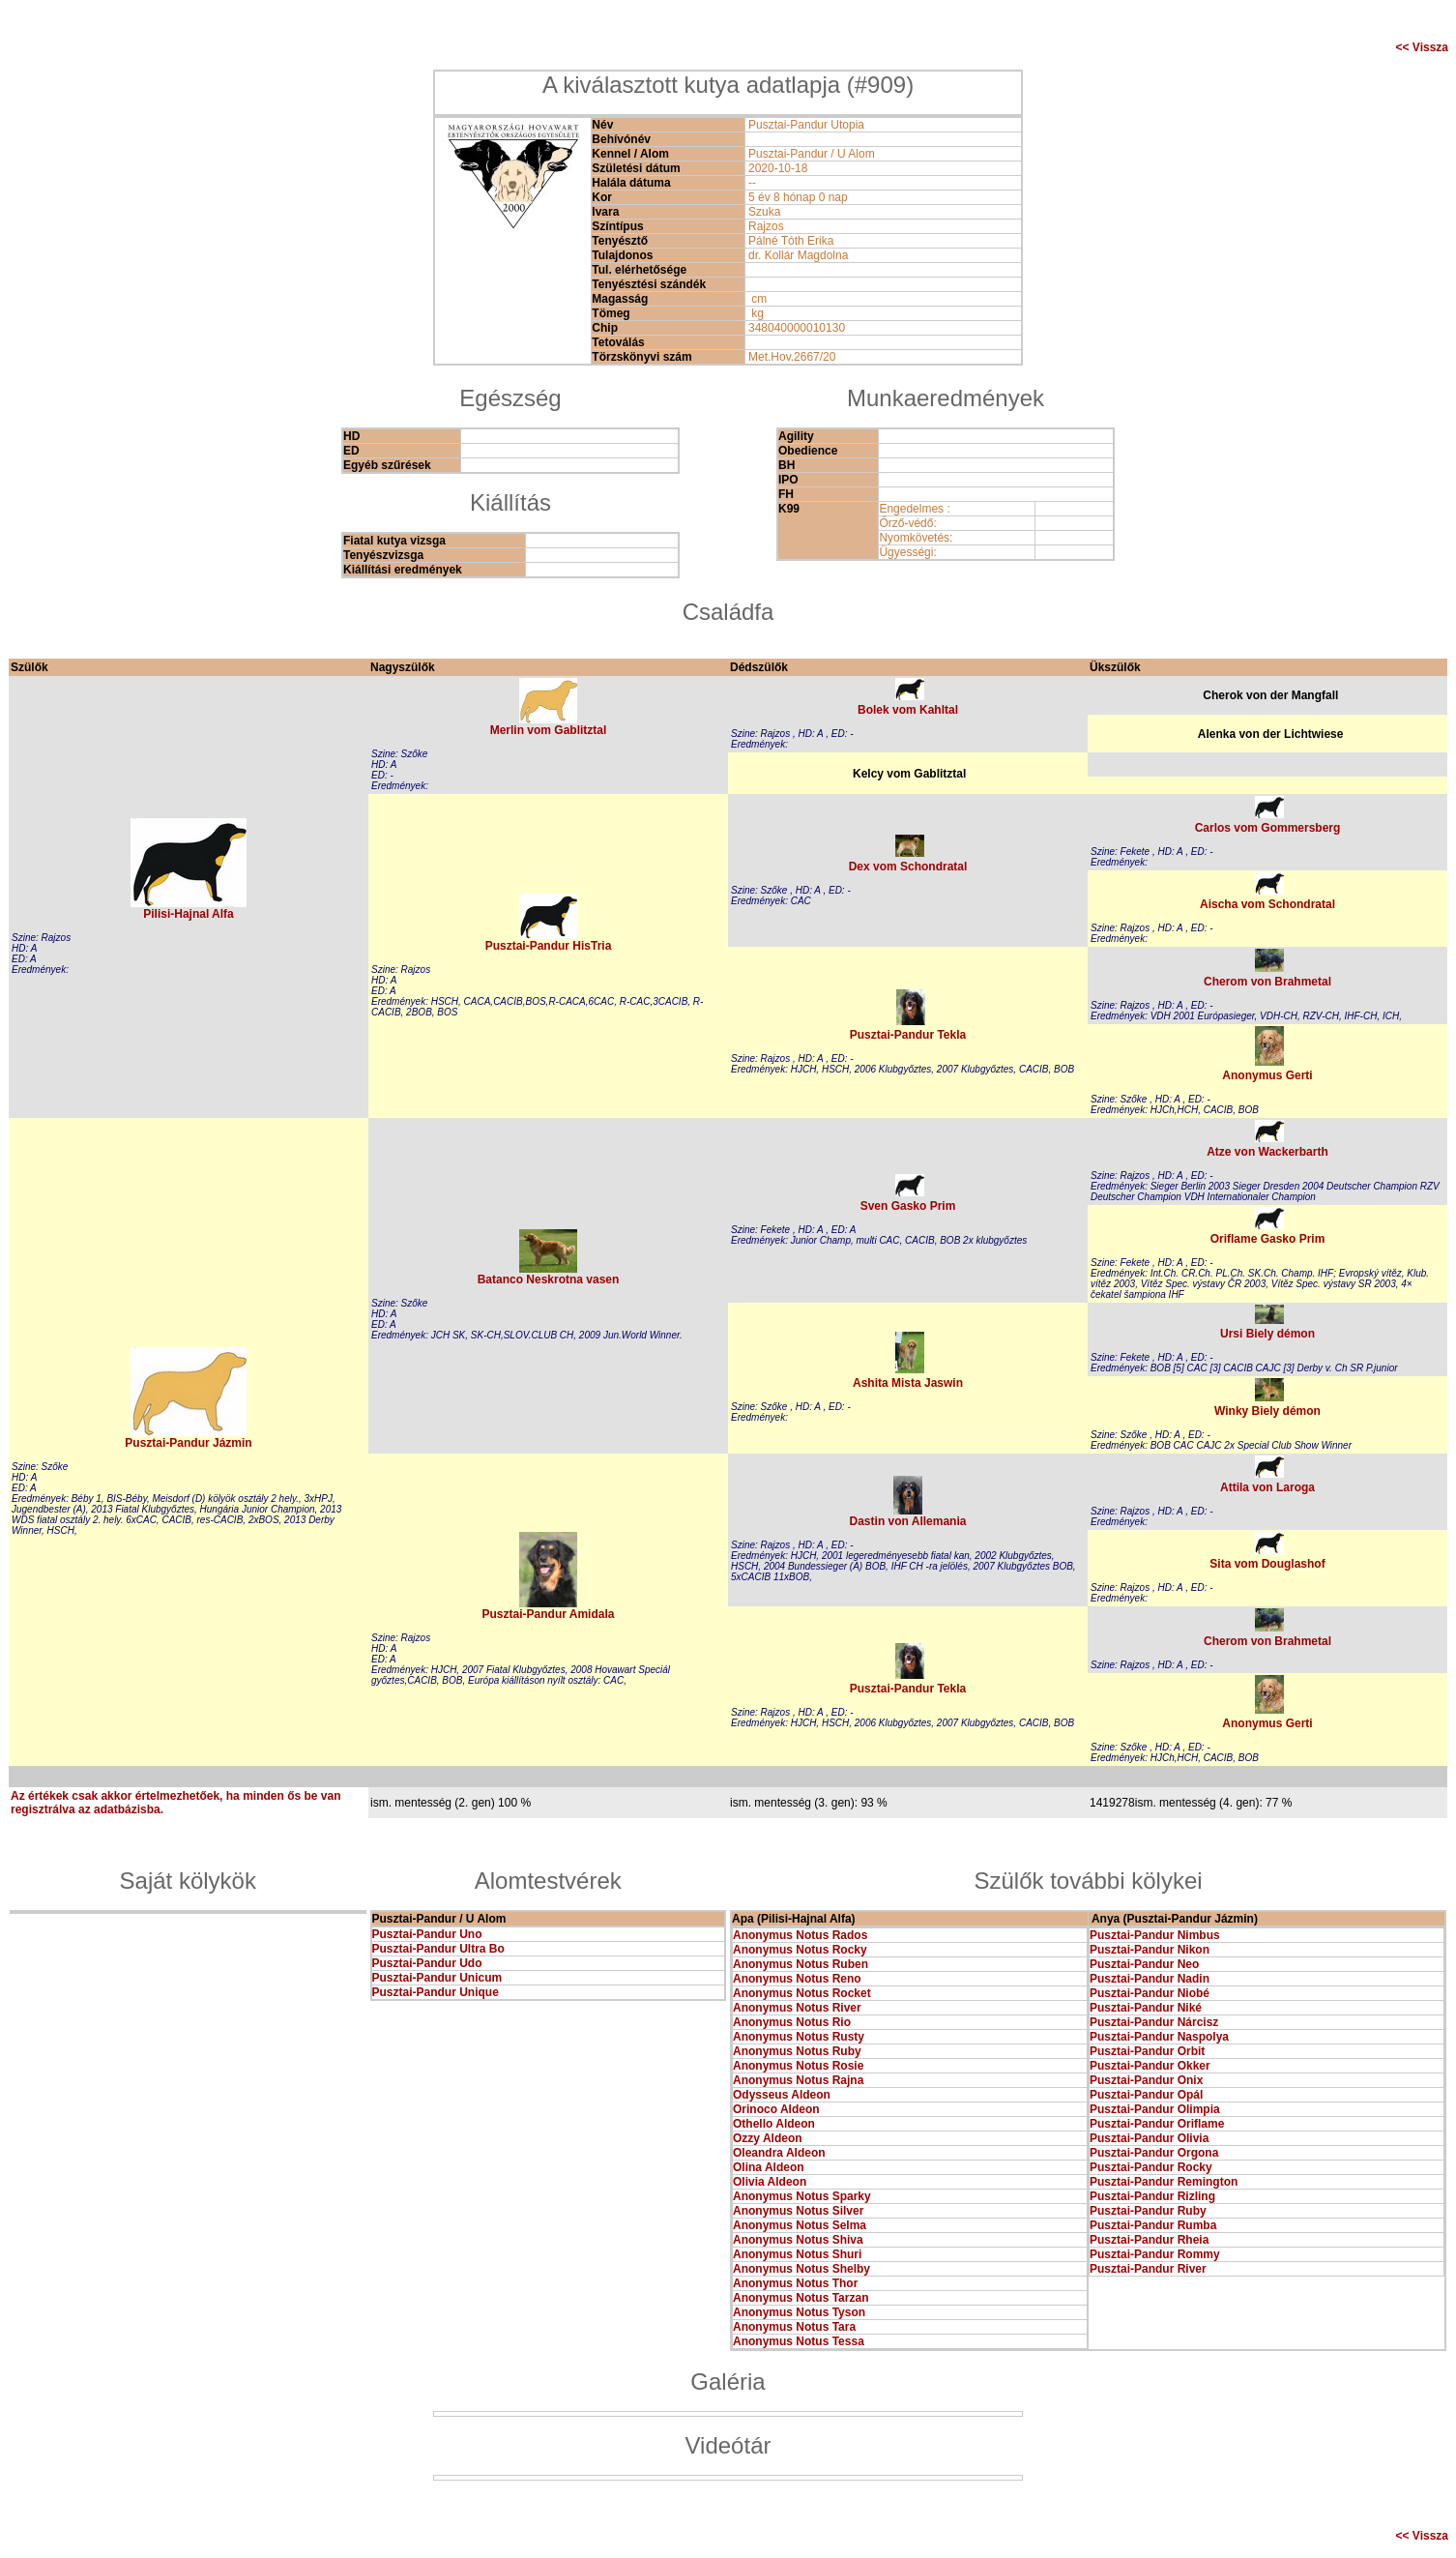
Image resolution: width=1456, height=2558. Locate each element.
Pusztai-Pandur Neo (1144, 1964)
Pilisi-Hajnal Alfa (188, 914)
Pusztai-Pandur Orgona (1154, 2153)
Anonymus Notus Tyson (799, 2312)
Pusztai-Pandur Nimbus (1155, 1935)
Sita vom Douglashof (1267, 1564)
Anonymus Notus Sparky (802, 2196)
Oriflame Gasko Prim (1267, 1239)
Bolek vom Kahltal (908, 710)
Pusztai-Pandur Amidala (548, 1614)
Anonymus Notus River (797, 2007)
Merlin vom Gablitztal (548, 730)
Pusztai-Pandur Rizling (1152, 2196)
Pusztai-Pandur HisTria (548, 946)
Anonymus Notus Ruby (797, 2051)
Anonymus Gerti (1267, 1075)
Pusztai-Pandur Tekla (908, 1035)
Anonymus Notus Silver (798, 2211)
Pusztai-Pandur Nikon (1149, 1949)
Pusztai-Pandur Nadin (1149, 1978)
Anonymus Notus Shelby (801, 2269)
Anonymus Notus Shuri (797, 2254)
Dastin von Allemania (908, 1521)
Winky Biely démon (1267, 1411)
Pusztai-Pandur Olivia (1149, 2138)
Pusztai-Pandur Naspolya (1159, 2036)
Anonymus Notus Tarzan (800, 2298)
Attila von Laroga (1267, 1487)
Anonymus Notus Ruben (800, 1964)
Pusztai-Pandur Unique (435, 1992)
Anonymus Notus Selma (799, 2225)
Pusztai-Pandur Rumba (1153, 2225)
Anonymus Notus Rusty (798, 2036)
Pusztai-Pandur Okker (1150, 2066)
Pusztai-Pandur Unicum (437, 1978)
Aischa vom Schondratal (1267, 904)
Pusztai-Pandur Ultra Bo (438, 1948)
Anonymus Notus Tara (794, 2327)
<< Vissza (1422, 47)
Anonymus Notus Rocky (800, 1949)
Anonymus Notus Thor (795, 2283)
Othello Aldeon (774, 2124)
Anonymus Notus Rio (792, 2022)
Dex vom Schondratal (908, 866)
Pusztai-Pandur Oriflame (1157, 2124)
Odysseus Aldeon (781, 2095)
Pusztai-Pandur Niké (1146, 2007)
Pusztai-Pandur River (1148, 2269)
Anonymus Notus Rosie (798, 2066)
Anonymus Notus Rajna (798, 2080)
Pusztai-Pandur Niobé (1149, 1993)
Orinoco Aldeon (776, 2109)
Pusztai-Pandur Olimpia (1155, 2109)
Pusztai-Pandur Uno (427, 1934)
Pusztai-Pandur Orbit (1147, 2051)
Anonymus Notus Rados (800, 1935)
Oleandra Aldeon (779, 2153)
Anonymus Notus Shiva (798, 2240)
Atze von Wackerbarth (1267, 1152)
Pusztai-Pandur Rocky (1151, 2167)
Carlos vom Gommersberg (1268, 828)
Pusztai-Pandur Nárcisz (1154, 2022)
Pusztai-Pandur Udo (427, 1963)
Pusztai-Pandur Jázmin (188, 1443)
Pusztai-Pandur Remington (1164, 2182)
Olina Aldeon (768, 2167)
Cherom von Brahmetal (1267, 981)
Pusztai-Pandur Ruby (1148, 2211)
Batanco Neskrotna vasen (549, 1279)
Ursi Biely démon (1267, 1333)
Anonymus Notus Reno (797, 1978)
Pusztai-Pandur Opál (1146, 2095)
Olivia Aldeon (769, 2182)
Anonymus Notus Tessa (798, 2341)
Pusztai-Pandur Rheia (1149, 2240)
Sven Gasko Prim (908, 1206)
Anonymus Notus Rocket (802, 1993)
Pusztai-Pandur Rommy (1155, 2254)
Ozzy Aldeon (767, 2138)
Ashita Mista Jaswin (908, 1383)
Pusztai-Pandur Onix (1146, 2080)
